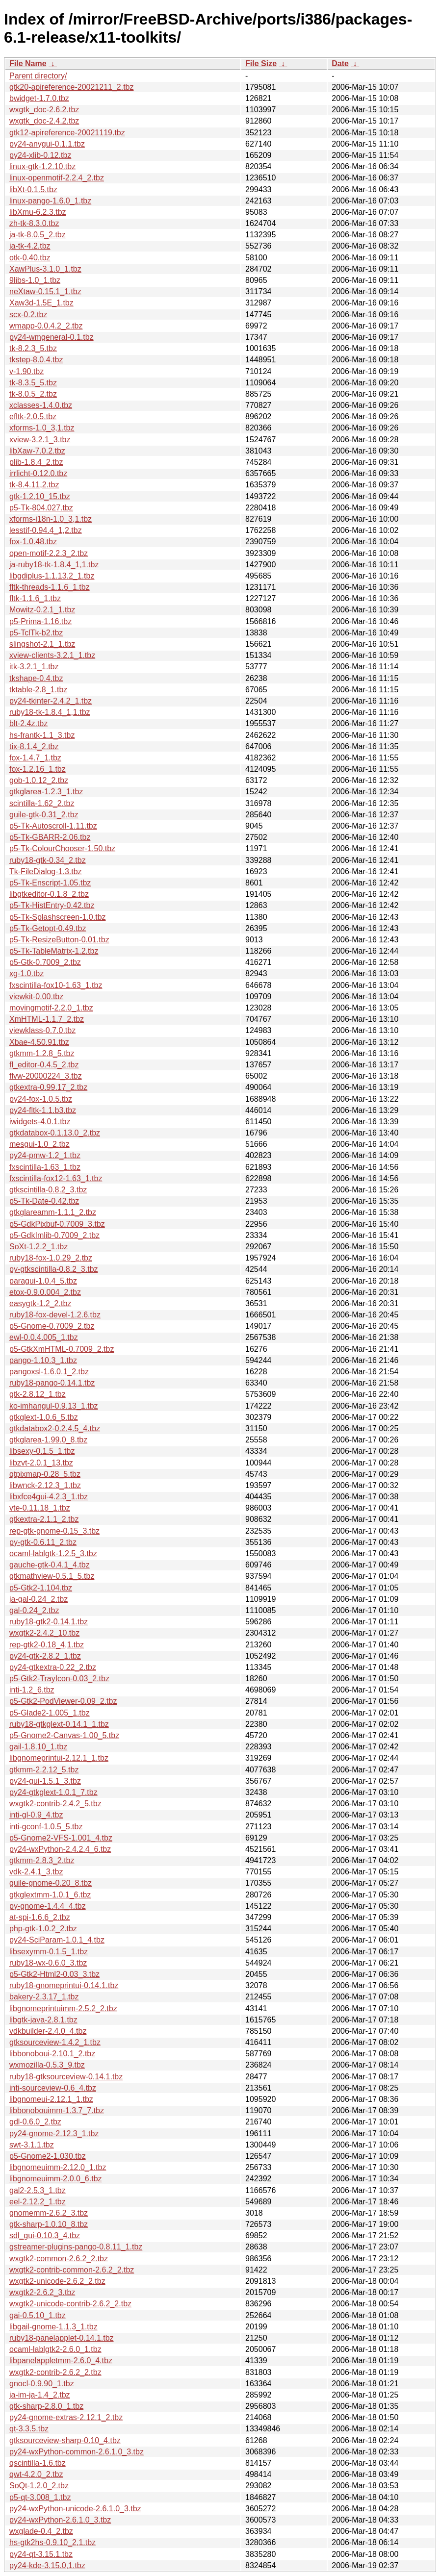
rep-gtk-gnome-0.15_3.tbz (54, 1531)
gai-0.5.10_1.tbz (37, 2315)
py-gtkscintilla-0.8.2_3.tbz (53, 1269)
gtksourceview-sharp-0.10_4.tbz (65, 2440)
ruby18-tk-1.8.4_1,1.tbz (49, 712)
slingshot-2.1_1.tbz (42, 644)
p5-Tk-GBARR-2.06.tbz (49, 837)
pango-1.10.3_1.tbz (43, 1360)
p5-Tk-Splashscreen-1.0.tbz (57, 917)
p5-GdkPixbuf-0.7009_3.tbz (57, 1224)
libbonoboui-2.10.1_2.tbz (52, 2053)
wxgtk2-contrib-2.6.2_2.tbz (55, 2372)
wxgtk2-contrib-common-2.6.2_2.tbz (71, 2270)
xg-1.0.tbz (26, 973)
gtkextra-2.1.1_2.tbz (43, 1519)
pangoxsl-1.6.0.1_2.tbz (49, 1371)
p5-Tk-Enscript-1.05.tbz (50, 883)
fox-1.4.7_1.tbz (35, 758)
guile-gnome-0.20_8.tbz (50, 1883)
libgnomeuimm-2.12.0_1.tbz (57, 2167)
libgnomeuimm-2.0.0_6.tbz (55, 2178)
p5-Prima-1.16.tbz (40, 621)
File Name (28, 63)
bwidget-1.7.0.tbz (39, 98)
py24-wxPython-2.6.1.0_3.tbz (60, 2520)
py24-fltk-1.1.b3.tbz (42, 1110)
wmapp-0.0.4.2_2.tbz (45, 326)
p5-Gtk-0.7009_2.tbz (45, 962)
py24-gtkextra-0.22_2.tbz (52, 1667)
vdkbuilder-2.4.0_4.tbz (47, 2031)
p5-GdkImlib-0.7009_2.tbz (54, 1235)
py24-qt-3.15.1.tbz (41, 2554)
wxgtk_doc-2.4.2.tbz (44, 121)
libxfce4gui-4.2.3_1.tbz (48, 1496)
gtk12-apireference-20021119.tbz (67, 132)
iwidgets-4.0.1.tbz (40, 1121)
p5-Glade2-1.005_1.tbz (49, 1713)
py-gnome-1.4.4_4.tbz (47, 1906)
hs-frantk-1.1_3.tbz (42, 735)
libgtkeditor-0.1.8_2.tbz (49, 894)
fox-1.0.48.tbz (33, 541)
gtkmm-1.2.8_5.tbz (42, 1053)
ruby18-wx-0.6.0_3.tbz (48, 1963)
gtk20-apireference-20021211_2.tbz (71, 87)
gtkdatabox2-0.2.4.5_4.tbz (54, 1428)
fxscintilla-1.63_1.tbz (44, 1167)
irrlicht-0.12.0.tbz (38, 473)
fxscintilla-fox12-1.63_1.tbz (55, 1178)
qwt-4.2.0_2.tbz (36, 2474)
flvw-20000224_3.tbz (45, 1076)
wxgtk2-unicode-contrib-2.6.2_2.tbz (70, 2303)
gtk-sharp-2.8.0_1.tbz (46, 2406)
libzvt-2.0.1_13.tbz (41, 1463)
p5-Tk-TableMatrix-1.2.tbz (53, 951)
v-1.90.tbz (26, 371)
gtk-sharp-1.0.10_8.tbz (48, 2224)
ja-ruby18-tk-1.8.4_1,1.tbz (54, 564)
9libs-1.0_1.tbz (34, 280)
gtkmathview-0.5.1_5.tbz (51, 1576)
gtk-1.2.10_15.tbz (39, 496)
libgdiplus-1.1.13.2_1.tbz (51, 576)
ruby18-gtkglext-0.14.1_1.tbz (59, 1724)
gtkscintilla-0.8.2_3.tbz (48, 1190)
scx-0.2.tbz (28, 314)
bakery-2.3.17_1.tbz (43, 1997)
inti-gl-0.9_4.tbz (36, 1815)
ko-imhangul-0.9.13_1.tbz (53, 1406)
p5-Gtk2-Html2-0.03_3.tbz (54, 1974)
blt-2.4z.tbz (28, 723)
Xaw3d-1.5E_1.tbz (41, 303)
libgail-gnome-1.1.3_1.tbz (53, 2327)
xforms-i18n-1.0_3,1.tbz (50, 519)
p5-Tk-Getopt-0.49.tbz (47, 928)
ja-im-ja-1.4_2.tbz (39, 2395)
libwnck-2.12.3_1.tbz (45, 1485)
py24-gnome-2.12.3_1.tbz (54, 2133)
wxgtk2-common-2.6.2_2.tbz (58, 2258)
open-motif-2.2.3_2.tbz (48, 553)
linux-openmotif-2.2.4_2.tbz (56, 178)
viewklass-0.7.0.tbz (42, 1030)
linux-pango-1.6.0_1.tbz (50, 201)
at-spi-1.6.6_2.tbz (39, 1917)
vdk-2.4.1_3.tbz (36, 1872)
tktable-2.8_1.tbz (38, 689)
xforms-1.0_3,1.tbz (42, 428)
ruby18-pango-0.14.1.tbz (52, 1383)
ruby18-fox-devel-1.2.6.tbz (55, 1315)
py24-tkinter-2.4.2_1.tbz (50, 701)
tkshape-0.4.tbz (36, 678)
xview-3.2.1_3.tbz (40, 439)
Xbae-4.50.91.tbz (39, 1042)
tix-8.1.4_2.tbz (34, 746)
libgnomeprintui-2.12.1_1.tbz (58, 1758)
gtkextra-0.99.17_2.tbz (48, 1087)
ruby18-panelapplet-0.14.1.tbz (61, 2338)
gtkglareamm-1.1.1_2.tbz (52, 1212)
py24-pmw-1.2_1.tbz (44, 1155)
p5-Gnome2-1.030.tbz (47, 2156)
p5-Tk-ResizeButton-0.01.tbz (59, 939)
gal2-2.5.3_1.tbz (37, 2190)
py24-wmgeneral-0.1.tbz (51, 337)
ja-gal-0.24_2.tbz (38, 1599)
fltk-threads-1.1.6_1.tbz (49, 587)
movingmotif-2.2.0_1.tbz (51, 1008)
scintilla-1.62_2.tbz (42, 803)
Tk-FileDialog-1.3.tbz (45, 871)
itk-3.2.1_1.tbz (34, 666)
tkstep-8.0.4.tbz (36, 359)
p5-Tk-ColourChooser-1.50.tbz (62, 848)
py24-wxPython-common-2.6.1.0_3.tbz (76, 2452)
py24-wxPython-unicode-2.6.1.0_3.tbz (75, 2508)
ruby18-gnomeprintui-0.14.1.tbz (63, 1985)
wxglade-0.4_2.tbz (41, 2531)
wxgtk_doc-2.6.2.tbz (44, 109)
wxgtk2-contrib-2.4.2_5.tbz (55, 1803)
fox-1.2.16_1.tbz (37, 769)
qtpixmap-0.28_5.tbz (44, 1474)
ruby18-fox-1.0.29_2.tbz (50, 1258)
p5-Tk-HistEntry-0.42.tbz (51, 905)
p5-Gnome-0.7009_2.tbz (51, 1326)
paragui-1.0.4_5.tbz (43, 1281)
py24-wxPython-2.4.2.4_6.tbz (60, 1849)
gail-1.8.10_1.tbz (38, 1747)
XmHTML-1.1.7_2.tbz (46, 1019)
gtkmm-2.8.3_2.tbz (42, 1860)
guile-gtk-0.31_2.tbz (43, 814)
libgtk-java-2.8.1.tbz (43, 2020)
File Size (261, 63)
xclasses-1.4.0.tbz (40, 405)
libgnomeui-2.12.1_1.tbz (51, 2099)
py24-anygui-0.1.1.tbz (47, 144)
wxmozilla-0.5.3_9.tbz (47, 2065)
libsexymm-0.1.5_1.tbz (48, 1951)
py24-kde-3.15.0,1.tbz (47, 2565)
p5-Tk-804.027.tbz (41, 508)
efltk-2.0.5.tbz (32, 416)
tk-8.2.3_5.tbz (33, 348)
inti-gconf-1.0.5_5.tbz (45, 1826)
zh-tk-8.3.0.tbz (34, 223)
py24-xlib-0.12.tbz (40, 155)
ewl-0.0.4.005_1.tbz (43, 1337)
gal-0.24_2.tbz (34, 1610)
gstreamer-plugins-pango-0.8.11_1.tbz (75, 2247)
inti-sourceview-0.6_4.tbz (52, 2088)
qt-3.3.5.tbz (29, 2428)
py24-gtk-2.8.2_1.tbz (45, 1656)
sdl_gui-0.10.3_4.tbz (44, 2235)
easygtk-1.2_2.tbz (40, 1303)
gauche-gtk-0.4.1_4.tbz (49, 1565)
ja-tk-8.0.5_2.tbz (37, 234)
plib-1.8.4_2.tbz (36, 462)
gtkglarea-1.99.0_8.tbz (48, 1440)
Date (340, 63)
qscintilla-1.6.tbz (37, 2463)
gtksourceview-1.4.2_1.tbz (55, 2042)
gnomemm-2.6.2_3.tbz (48, 2213)
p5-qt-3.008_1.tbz (40, 2497)
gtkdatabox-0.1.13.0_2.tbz (54, 1133)
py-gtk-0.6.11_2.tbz (43, 1542)
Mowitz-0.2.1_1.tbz (42, 610)
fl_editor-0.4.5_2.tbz (43, 1065)
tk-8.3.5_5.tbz (33, 383)
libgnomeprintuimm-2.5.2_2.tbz (63, 2008)
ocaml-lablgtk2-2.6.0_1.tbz (55, 2349)
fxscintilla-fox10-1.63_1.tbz (55, 985)
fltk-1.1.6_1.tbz (35, 598)
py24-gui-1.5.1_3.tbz (45, 1781)
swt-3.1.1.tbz (31, 2145)
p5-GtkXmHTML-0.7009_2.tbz (61, 1349)
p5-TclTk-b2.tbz (36, 633)
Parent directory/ (38, 76)
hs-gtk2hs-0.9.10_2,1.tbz (52, 2542)
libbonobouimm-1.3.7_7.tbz (56, 2110)
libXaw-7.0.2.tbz (37, 451)
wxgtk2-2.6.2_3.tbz (42, 2292)
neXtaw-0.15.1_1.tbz (45, 291)
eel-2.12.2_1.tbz (37, 2201)
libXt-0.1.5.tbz (33, 189)
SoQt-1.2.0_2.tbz (39, 2485)
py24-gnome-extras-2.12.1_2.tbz (66, 2417)
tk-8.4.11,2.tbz (34, 484)
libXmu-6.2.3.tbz (37, 212)
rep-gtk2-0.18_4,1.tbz (46, 1645)
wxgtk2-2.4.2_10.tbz (44, 1633)
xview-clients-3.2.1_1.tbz (52, 655)
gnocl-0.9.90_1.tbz (41, 2383)
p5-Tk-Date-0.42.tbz (44, 1201)
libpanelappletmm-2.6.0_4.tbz (60, 2360)
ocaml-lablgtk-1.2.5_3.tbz (53, 1553)
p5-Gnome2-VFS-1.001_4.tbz (60, 1838)
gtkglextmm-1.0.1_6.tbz (50, 1895)
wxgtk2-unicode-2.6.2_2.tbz (57, 2281)
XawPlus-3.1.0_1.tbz (45, 269)
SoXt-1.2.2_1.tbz (38, 1246)
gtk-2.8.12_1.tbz (37, 1394)
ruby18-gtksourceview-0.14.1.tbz (66, 2076)
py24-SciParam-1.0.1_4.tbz (56, 1940)
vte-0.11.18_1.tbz (39, 1508)
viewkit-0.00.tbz (36, 996)
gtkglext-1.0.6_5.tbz (43, 1417)
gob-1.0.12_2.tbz (38, 780)
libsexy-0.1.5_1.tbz (42, 1451)
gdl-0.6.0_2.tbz (35, 2122)
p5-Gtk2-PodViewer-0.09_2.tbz (63, 1701)
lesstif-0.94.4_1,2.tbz (45, 530)
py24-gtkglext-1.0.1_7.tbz (53, 1792)
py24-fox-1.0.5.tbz (40, 1099)
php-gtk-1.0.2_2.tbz (43, 1928)
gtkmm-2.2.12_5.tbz (43, 1770)
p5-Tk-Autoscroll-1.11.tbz (53, 826)
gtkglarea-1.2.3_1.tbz (46, 791)
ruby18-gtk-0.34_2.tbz (47, 860)
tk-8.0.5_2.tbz (33, 394)
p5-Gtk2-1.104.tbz (40, 1588)
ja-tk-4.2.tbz (30, 246)
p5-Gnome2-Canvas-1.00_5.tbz (64, 1735)
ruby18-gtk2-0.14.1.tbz (48, 1621)
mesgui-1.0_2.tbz (39, 1144)
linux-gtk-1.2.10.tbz (42, 166)
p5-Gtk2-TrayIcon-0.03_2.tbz (59, 1678)
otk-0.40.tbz (30, 257)
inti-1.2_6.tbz (31, 1690)
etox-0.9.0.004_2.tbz (45, 1292)
